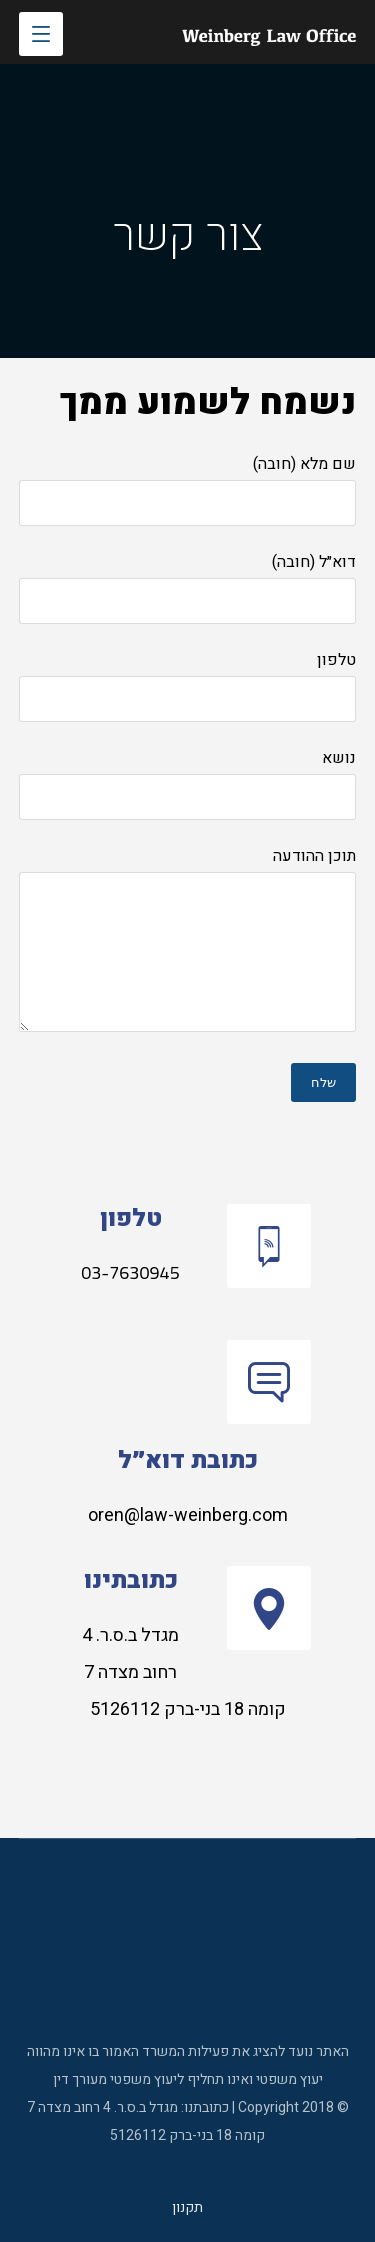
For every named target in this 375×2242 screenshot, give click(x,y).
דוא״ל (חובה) (188, 587)
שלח (323, 1082)
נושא (188, 783)
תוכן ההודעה (188, 943)
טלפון (188, 685)
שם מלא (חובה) (188, 489)
